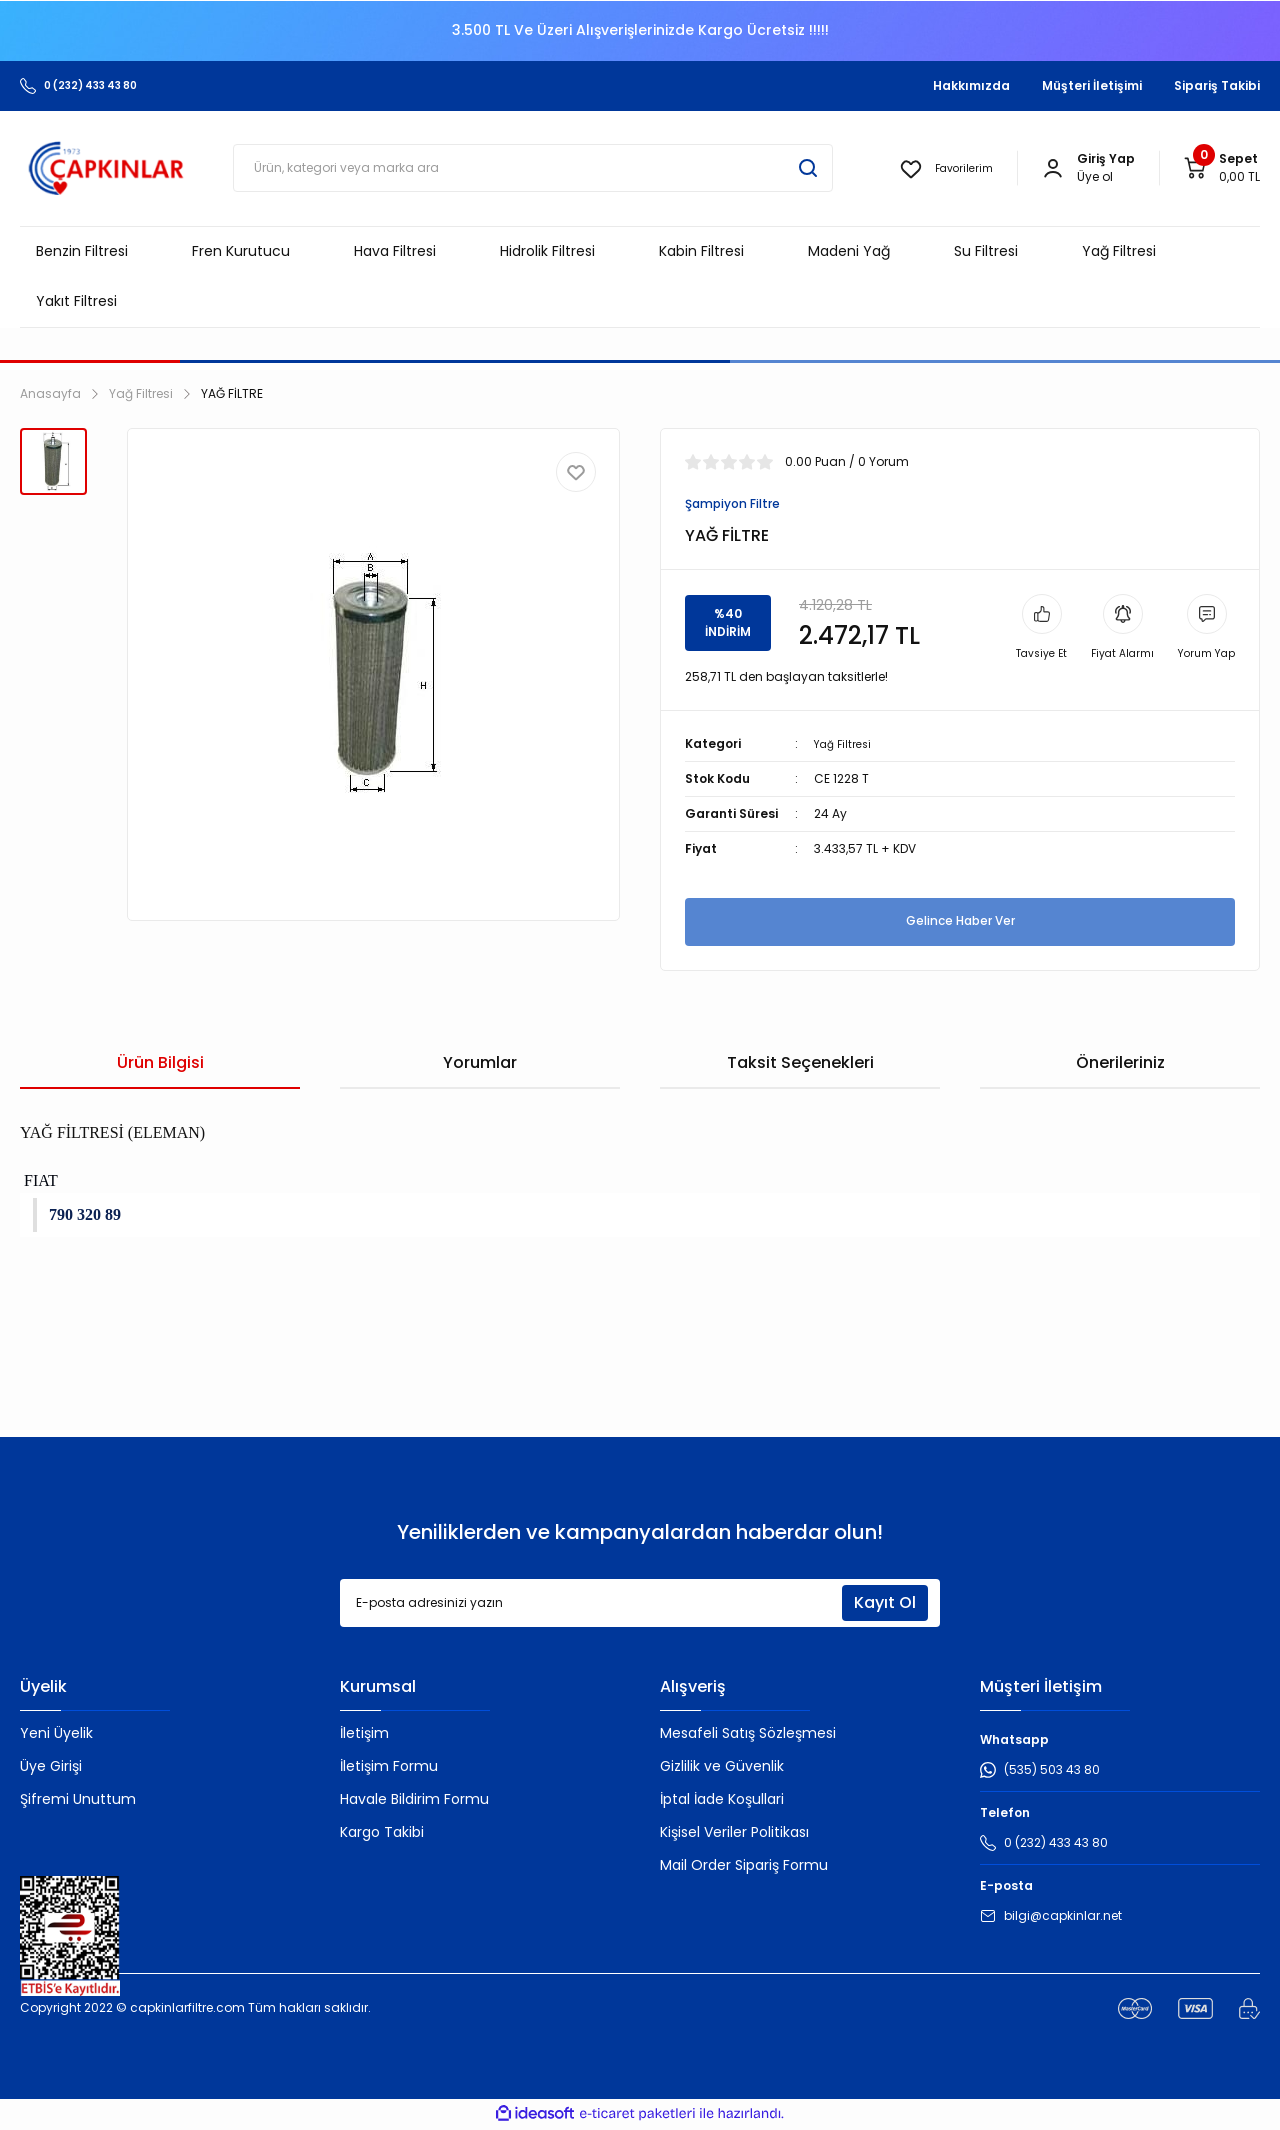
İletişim (364, 1735)
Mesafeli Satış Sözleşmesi (748, 1735)
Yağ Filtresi (846, 745)
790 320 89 (85, 1216)
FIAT (39, 1182)
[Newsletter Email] (640, 1605)
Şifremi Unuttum (78, 1801)
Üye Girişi (51, 1768)
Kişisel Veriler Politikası (734, 1834)
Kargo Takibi (382, 1834)
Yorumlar (480, 1064)
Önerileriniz (1120, 1064)
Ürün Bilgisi (160, 1064)
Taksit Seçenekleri (800, 1064)
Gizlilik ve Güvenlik (722, 1768)
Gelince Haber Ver (960, 923)
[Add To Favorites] (576, 472)
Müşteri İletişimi (1092, 85)
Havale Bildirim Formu (414, 1801)
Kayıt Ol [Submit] (885, 1604)
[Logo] (106, 168)
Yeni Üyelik (56, 1735)
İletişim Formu (389, 1768)
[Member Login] (1053, 168)
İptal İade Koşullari (722, 1801)
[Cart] (1221, 168)
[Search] (533, 168)
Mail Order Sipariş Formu (744, 1867)
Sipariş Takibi (1217, 85)
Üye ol (1095, 176)
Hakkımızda (971, 85)
